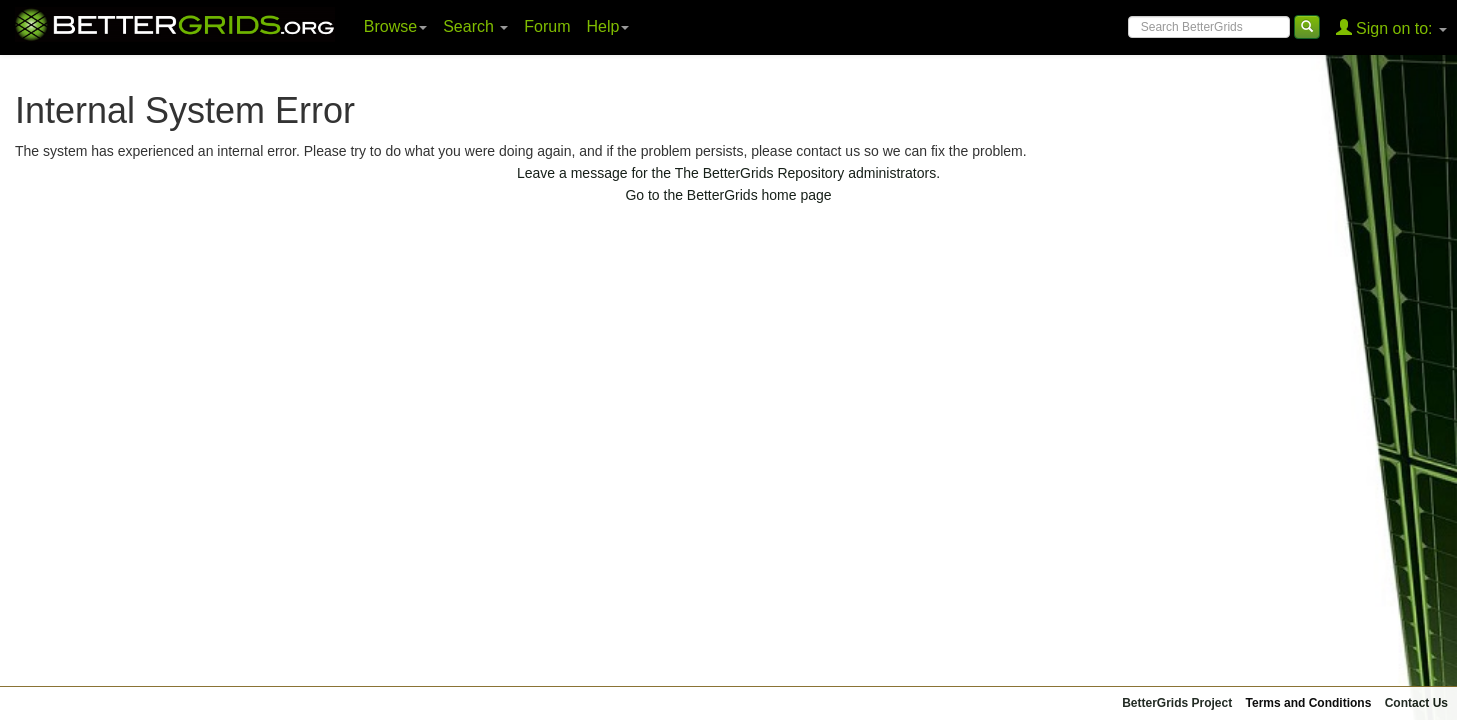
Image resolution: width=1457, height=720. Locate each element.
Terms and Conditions (1309, 703)
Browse (395, 26)
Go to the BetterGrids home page (728, 195)
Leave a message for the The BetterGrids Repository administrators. (728, 173)
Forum (547, 26)
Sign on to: (1391, 27)
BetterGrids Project (1177, 703)
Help (608, 26)
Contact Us (1416, 703)
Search (475, 26)
